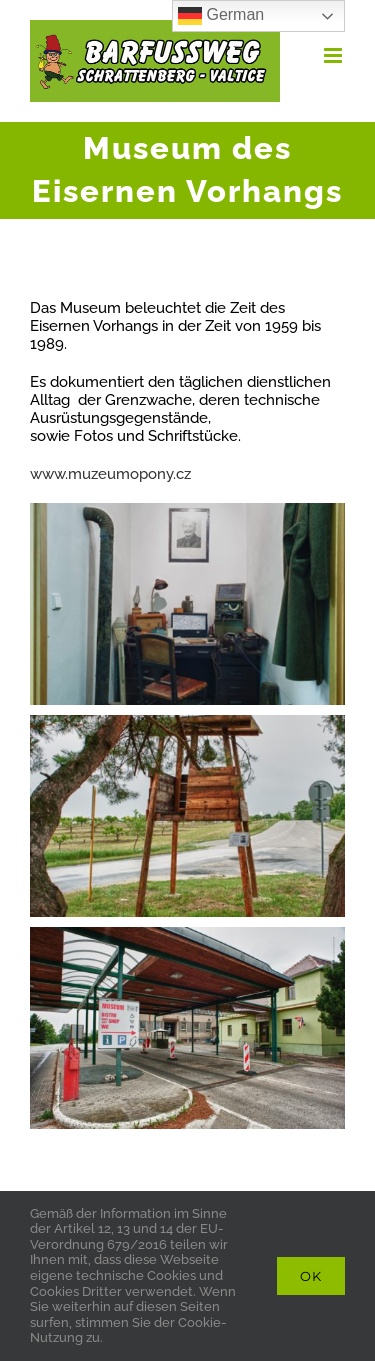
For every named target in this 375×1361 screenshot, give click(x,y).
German (221, 16)
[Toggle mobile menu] (334, 55)
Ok (311, 1276)
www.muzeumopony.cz (110, 474)
